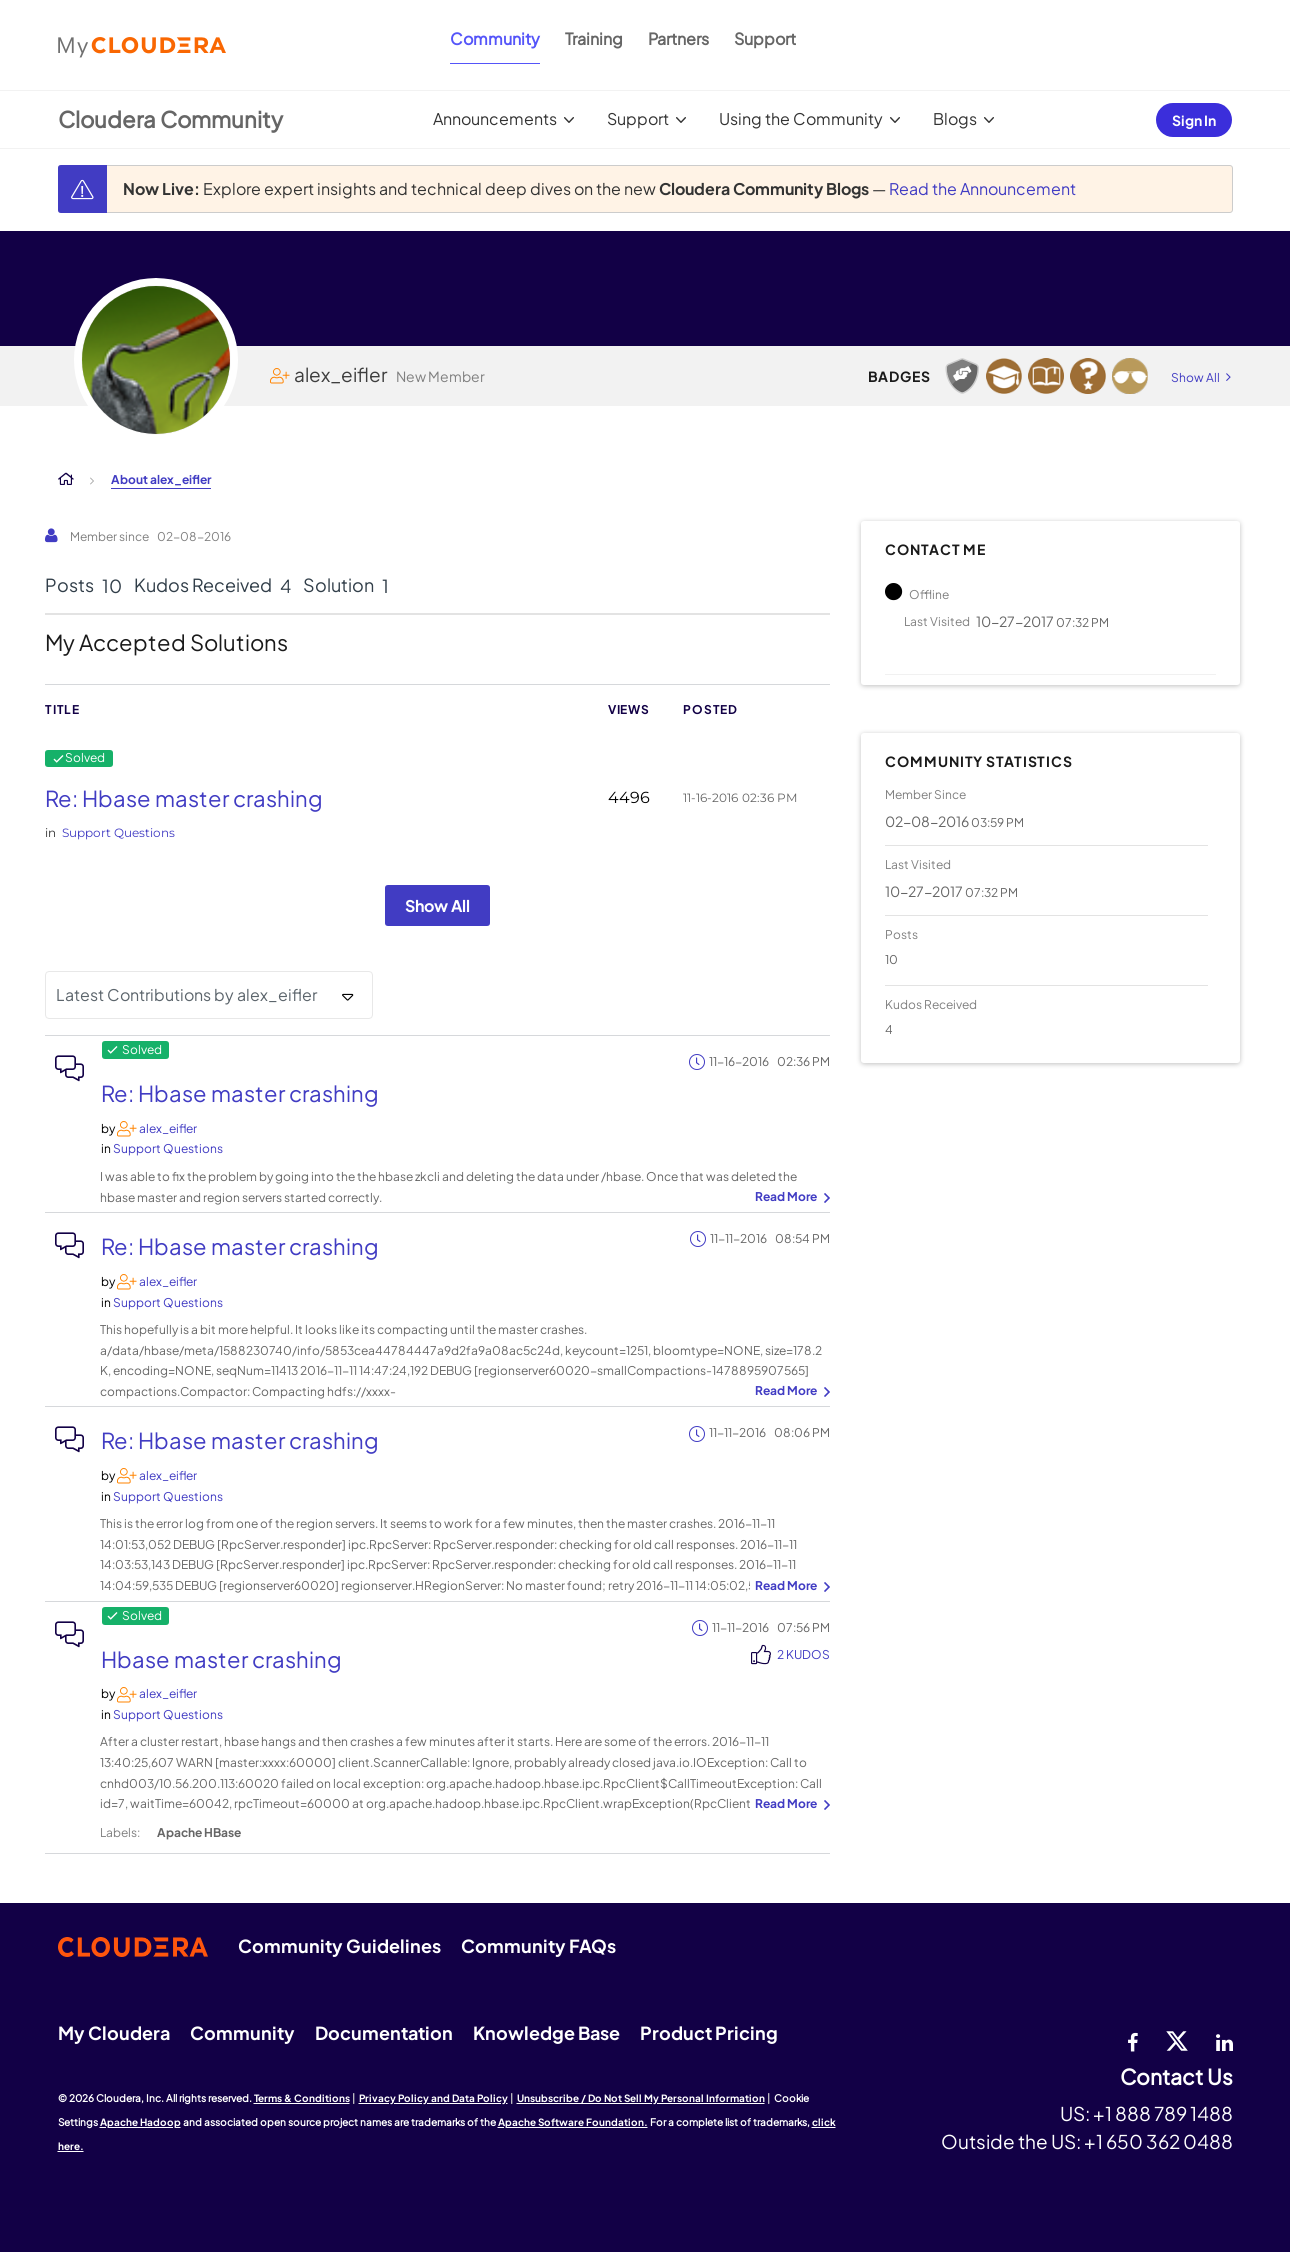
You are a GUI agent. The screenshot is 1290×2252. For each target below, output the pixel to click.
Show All (437, 905)
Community (495, 38)
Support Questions (118, 832)
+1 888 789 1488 (1163, 2113)
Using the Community (801, 118)
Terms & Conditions (302, 2098)
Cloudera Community (170, 119)
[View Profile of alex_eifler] (168, 1128)
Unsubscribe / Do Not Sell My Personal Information (641, 2098)
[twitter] (1177, 2040)
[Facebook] (1132, 2040)
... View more (790, 1198)
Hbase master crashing (221, 1659)
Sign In (1194, 120)
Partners (678, 38)
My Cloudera (114, 2032)
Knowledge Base (546, 2032)
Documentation (384, 2032)
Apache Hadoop (140, 2122)
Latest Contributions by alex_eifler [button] (186, 994)
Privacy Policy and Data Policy (433, 2098)
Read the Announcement (982, 188)
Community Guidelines (339, 1945)
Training (594, 38)
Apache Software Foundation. (573, 2122)
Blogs (955, 118)
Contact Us (1176, 2077)
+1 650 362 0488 (1158, 2141)
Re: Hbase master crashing (184, 798)
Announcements (495, 118)
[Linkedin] (1224, 2040)
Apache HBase (199, 1832)
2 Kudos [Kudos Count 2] (803, 1654)
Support (765, 38)
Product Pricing (709, 2032)
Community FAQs (538, 1945)
